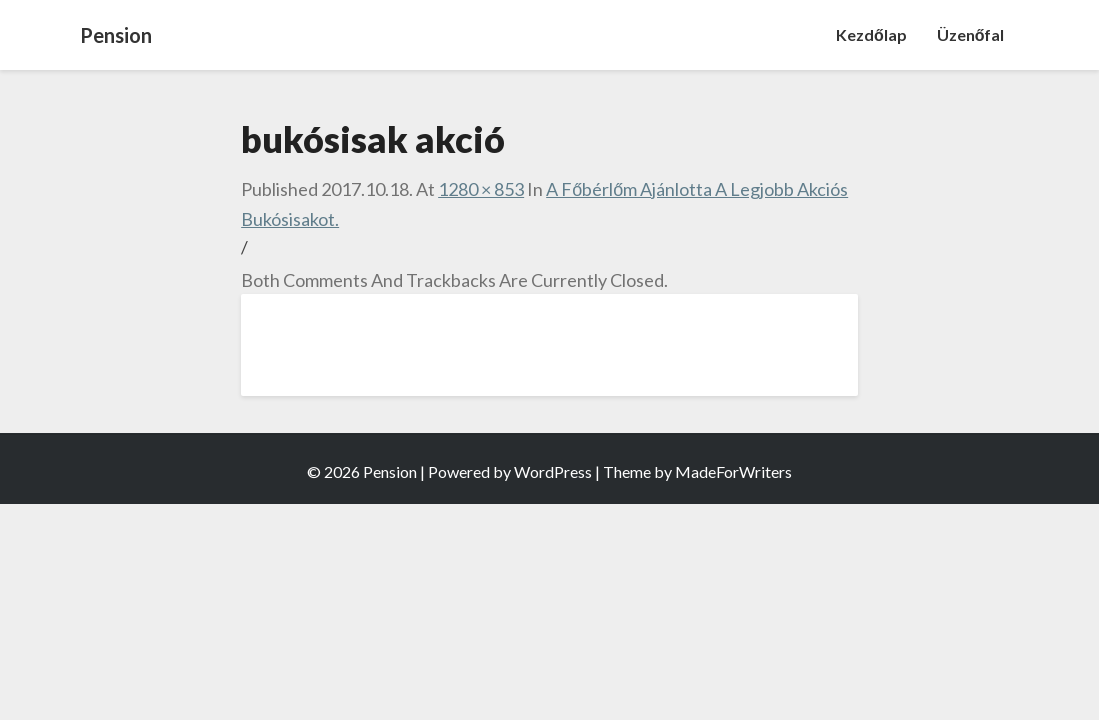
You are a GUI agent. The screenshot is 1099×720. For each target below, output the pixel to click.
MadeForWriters (733, 471)
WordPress (553, 471)
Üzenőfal (971, 34)
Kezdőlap (871, 34)
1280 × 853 (481, 189)
